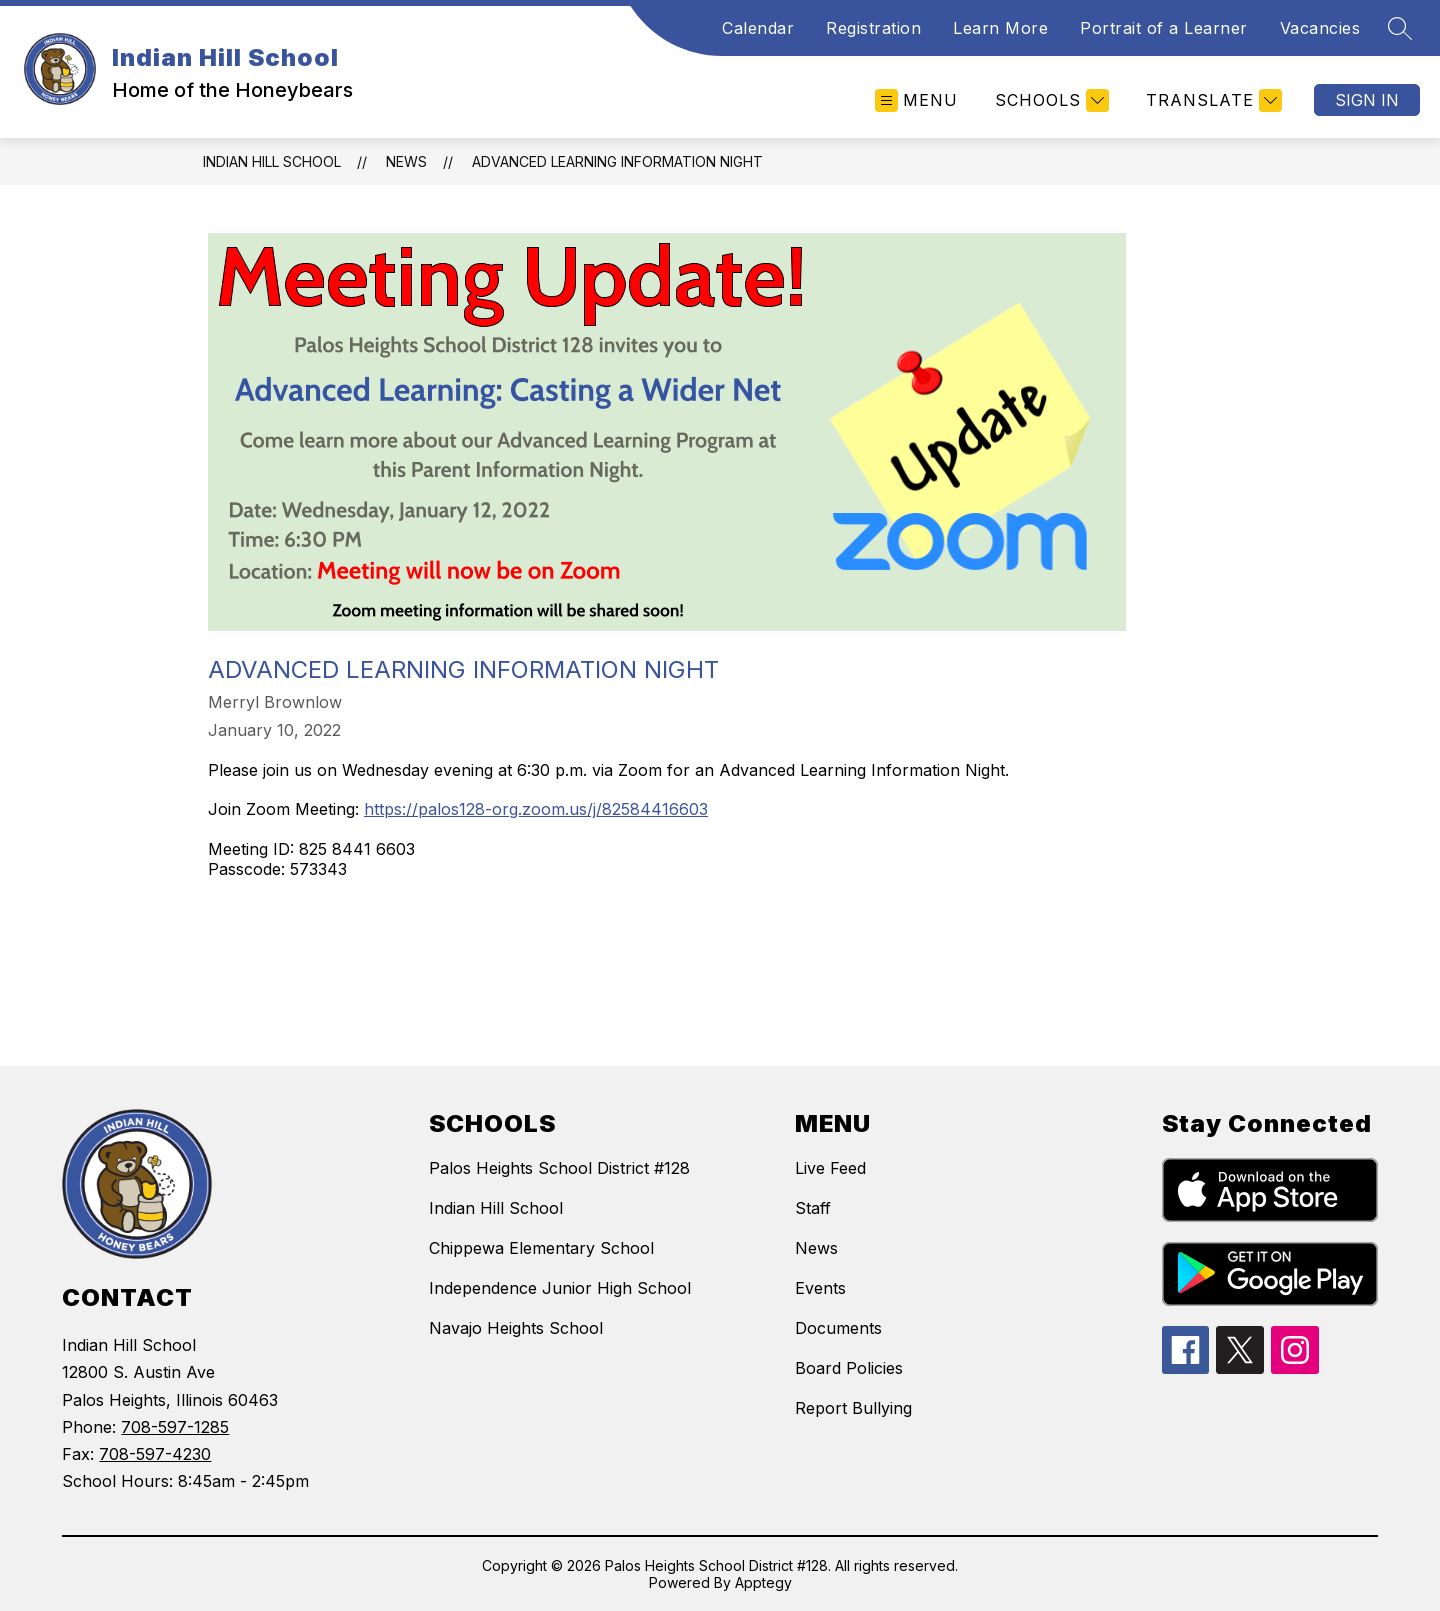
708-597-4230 (155, 1454)
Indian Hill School (272, 161)
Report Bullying (853, 1408)
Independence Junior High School (560, 1288)
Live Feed (830, 1168)
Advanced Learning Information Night (617, 161)
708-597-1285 (175, 1427)
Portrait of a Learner (1164, 28)
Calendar (758, 28)
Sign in (1367, 100)
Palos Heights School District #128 (559, 1168)
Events (820, 1288)
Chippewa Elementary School (541, 1248)
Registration (873, 28)
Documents (838, 1328)
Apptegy (763, 1582)
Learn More (1000, 28)
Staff (813, 1208)
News (406, 161)
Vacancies (1320, 28)
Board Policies (849, 1368)
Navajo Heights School (516, 1328)
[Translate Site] (1211, 100)
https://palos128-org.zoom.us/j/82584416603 (536, 809)
